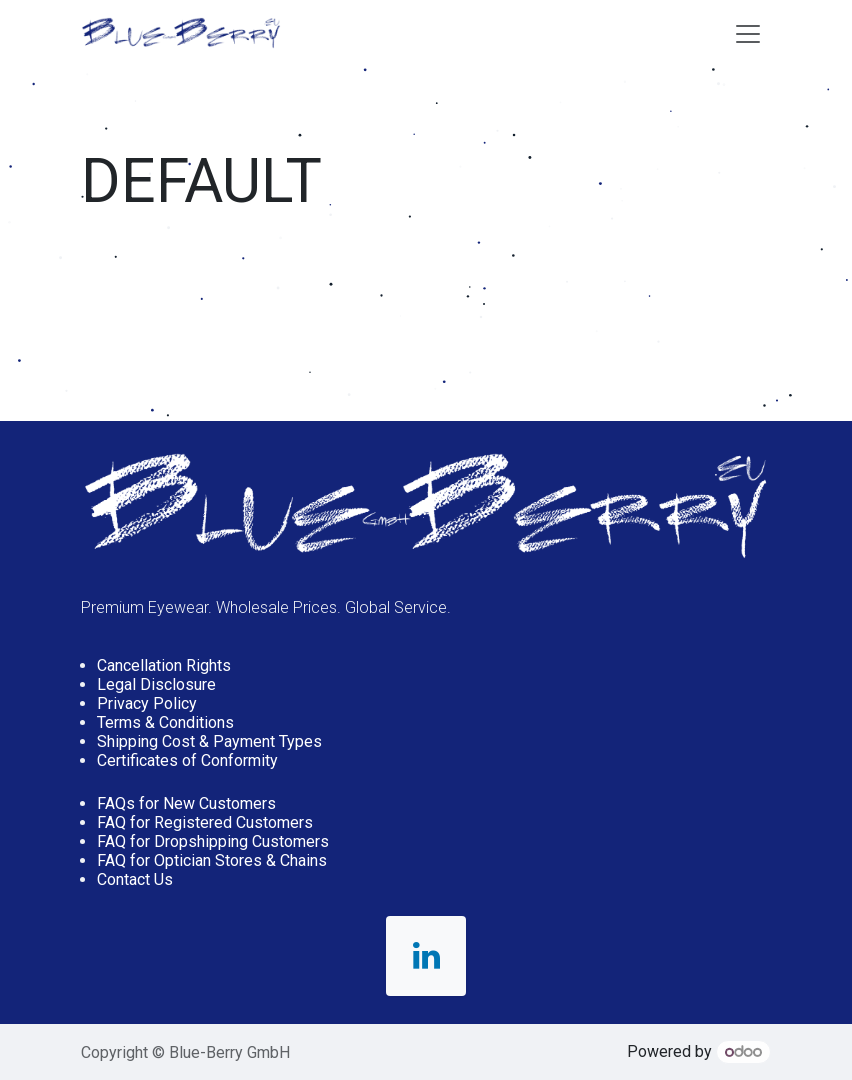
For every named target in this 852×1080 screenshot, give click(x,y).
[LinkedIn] (426, 956)
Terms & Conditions (165, 722)
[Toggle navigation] (748, 33)
